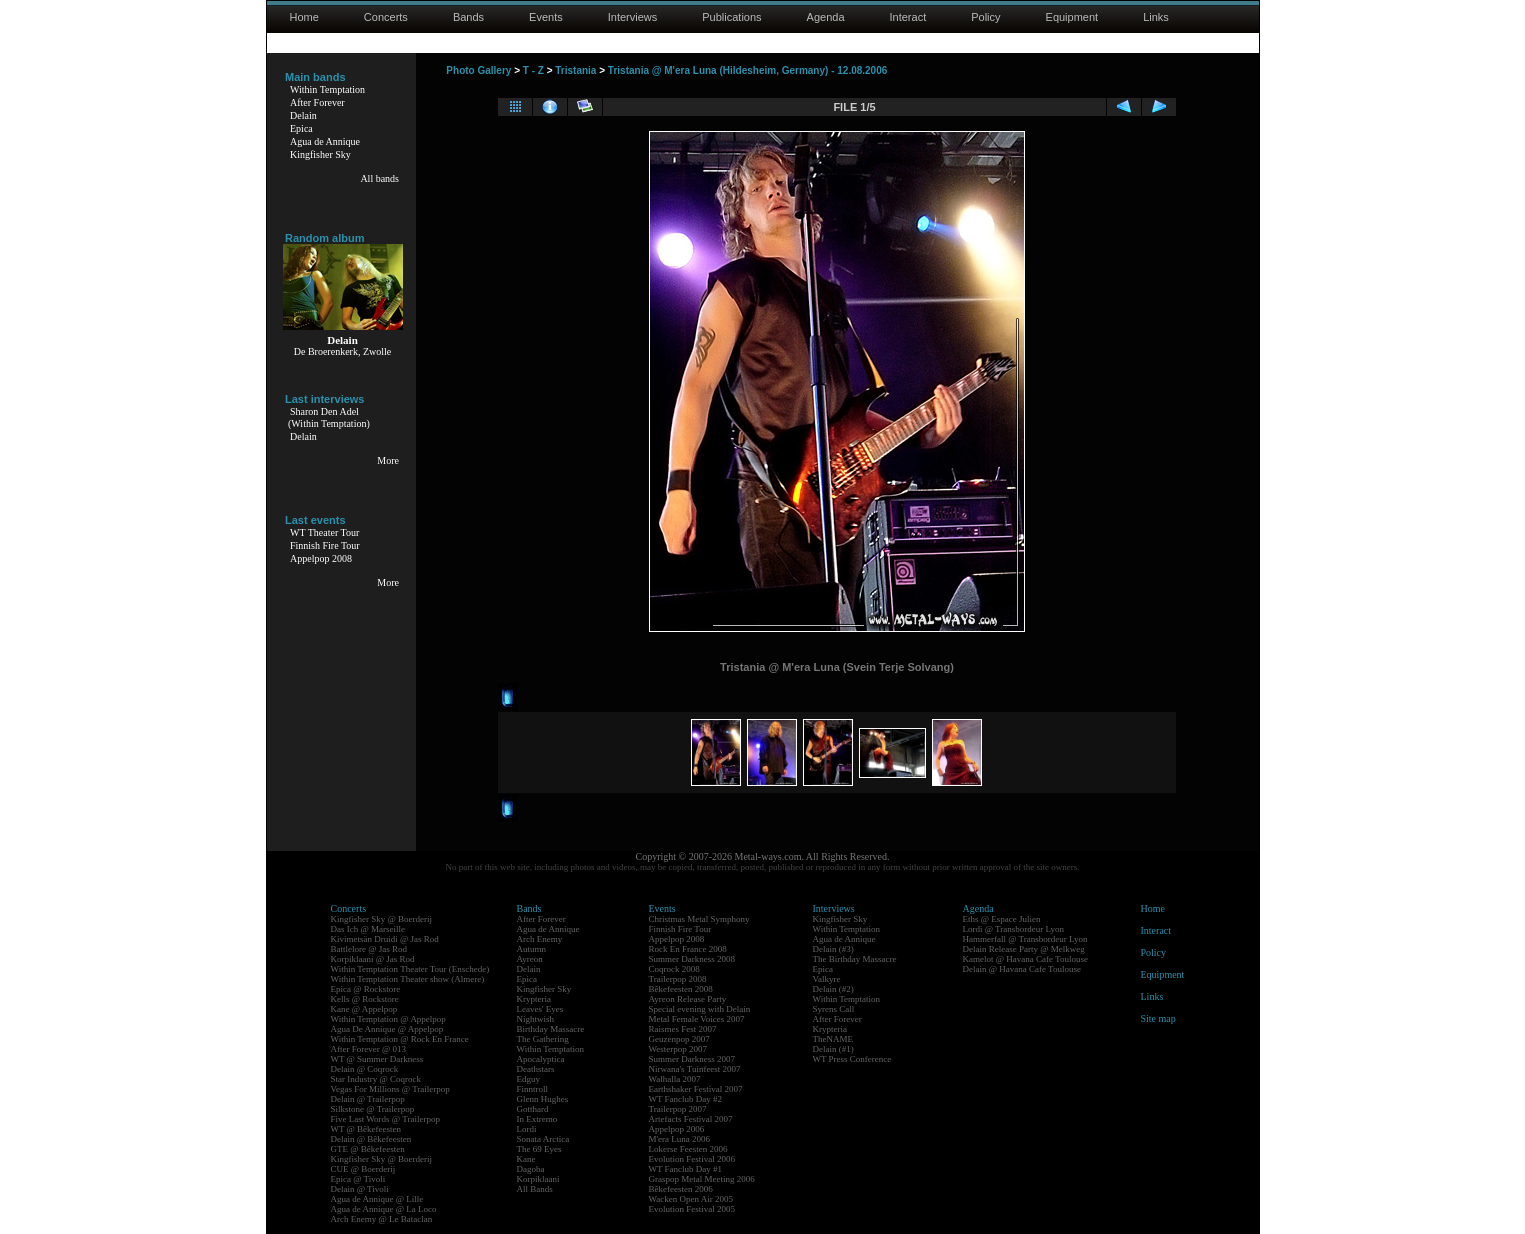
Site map (1158, 1018)
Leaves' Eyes (540, 1009)
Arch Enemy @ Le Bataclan (382, 1219)
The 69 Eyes (539, 1149)
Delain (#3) (833, 949)
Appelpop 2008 (321, 558)
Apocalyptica (541, 1059)
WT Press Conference (852, 1059)
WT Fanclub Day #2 (686, 1099)
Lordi (527, 1129)
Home (304, 17)
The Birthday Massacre (855, 959)
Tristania (575, 70)
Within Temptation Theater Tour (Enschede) (410, 969)
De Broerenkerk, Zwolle (342, 351)
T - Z (533, 70)
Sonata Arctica (543, 1139)
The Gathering (543, 1039)
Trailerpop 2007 (678, 1109)
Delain (303, 115)
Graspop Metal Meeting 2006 (702, 1179)
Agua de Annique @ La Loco (384, 1209)
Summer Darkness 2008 (692, 959)
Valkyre (827, 979)
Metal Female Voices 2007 (697, 1019)
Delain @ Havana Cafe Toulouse (1022, 969)
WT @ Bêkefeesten (366, 1129)
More (388, 460)
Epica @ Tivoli (358, 1179)
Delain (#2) (833, 989)
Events (546, 17)
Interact (908, 17)
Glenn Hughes (543, 1099)
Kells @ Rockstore (365, 999)
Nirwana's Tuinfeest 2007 (695, 1069)
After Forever (317, 102)
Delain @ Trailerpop (368, 1099)
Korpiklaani (538, 1179)
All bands (379, 178)
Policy (985, 17)
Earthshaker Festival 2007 (696, 1089)
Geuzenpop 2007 (679, 1039)
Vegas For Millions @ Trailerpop (390, 1089)
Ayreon (530, 959)
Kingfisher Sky (320, 154)
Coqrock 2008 (674, 969)
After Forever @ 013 (369, 1049)
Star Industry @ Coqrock (376, 1079)
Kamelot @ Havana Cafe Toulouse (1025, 959)
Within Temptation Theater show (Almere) (408, 979)
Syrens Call (834, 1009)
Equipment (1072, 17)
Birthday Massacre (551, 1029)
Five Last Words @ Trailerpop (385, 1119)
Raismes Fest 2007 (683, 1029)
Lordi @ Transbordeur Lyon (1014, 929)
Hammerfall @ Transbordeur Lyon (1025, 939)
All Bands (535, 1189)
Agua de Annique (325, 141)
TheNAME (833, 1039)
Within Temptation (327, 89)
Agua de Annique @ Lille (377, 1199)
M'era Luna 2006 (680, 1139)
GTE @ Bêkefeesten (368, 1149)
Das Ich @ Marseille (368, 929)
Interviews (633, 17)
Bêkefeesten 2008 (681, 989)
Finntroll (533, 1089)
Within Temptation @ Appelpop (388, 1019)
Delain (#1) (833, 1049)
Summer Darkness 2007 (692, 1059)
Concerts (386, 17)
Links (1156, 17)
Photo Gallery (478, 70)
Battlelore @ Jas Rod (369, 949)
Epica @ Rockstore (366, 989)
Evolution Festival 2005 (692, 1209)
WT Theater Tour (324, 532)
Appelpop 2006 (677, 1129)
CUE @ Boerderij (363, 1169)
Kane (526, 1159)
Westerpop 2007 (678, 1049)
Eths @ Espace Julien (1002, 919)
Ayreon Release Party (688, 999)
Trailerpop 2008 (678, 979)
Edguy (529, 1079)
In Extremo (537, 1119)
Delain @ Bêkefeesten (371, 1139)
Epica (301, 128)
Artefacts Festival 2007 (691, 1119)
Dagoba (531, 1169)
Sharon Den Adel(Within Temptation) (329, 417)
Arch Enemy (540, 939)
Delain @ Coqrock (365, 1069)
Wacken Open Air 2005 (691, 1199)
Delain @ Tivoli (360, 1189)
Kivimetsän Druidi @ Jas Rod (385, 939)
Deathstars (536, 1069)
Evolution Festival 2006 (692, 1159)
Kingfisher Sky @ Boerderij (382, 919)
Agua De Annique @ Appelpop (387, 1029)
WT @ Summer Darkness (377, 1059)
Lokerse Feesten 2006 (688, 1149)
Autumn (532, 949)
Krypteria (534, 999)
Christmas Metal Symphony (699, 919)
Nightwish (536, 1019)
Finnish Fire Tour (325, 545)
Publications (731, 17)
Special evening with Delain (700, 1009)
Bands (468, 17)
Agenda (826, 17)
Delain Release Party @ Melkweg (1024, 949)
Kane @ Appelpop (364, 1009)
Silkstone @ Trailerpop (373, 1109)
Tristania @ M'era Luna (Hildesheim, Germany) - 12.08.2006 (747, 70)
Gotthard (533, 1109)
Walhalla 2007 (675, 1079)
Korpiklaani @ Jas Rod (373, 959)
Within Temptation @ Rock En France (400, 1039)
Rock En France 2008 (688, 949)
